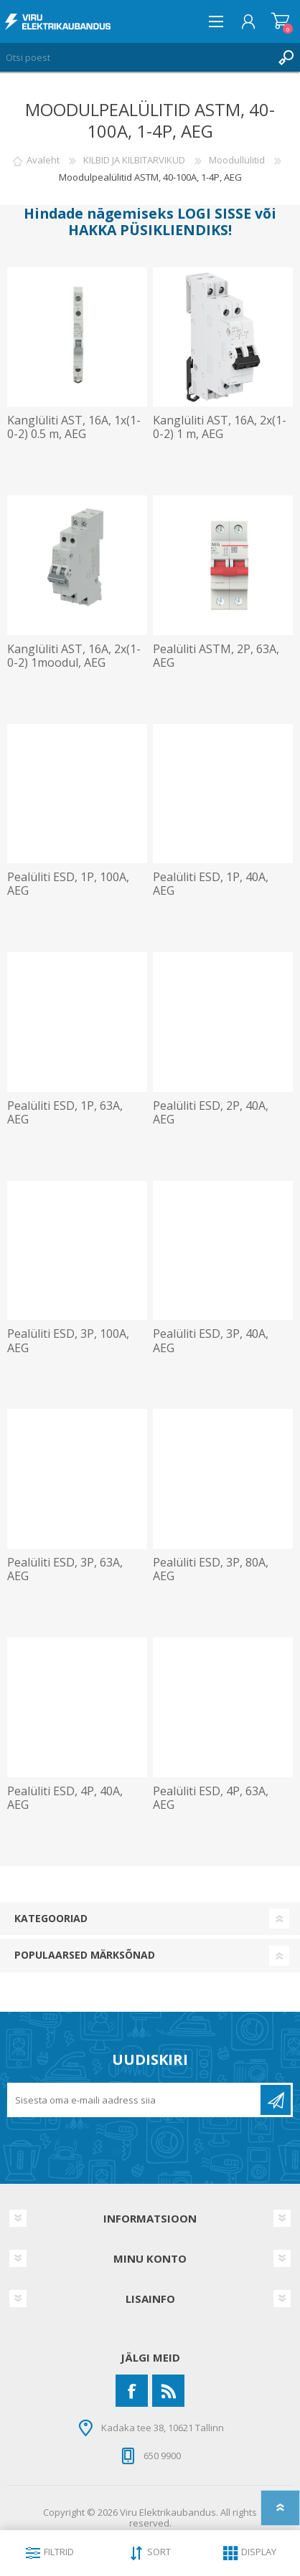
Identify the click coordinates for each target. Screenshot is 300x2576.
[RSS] (168, 2391)
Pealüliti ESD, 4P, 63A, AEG (210, 1798)
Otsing (285, 57)
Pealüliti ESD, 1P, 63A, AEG (65, 1112)
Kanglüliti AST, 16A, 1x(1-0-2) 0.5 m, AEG (74, 427)
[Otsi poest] (135, 57)
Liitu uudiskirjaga (276, 2100)
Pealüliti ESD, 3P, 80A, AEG (210, 1569)
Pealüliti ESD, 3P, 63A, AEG (65, 1569)
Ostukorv (280, 21)
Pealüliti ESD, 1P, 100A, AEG (68, 884)
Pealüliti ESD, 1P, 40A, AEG (210, 884)
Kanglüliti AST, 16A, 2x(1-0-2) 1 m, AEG (219, 427)
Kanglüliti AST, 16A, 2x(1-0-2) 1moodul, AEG (74, 656)
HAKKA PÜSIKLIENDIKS (148, 229)
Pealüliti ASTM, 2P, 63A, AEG (216, 656)
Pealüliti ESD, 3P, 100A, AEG (68, 1340)
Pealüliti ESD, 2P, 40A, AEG (210, 1112)
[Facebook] (132, 2391)
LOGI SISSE (214, 213)
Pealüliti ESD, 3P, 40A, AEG (210, 1340)
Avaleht (43, 159)
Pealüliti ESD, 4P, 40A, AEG (65, 1798)
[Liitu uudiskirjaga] (135, 2100)
